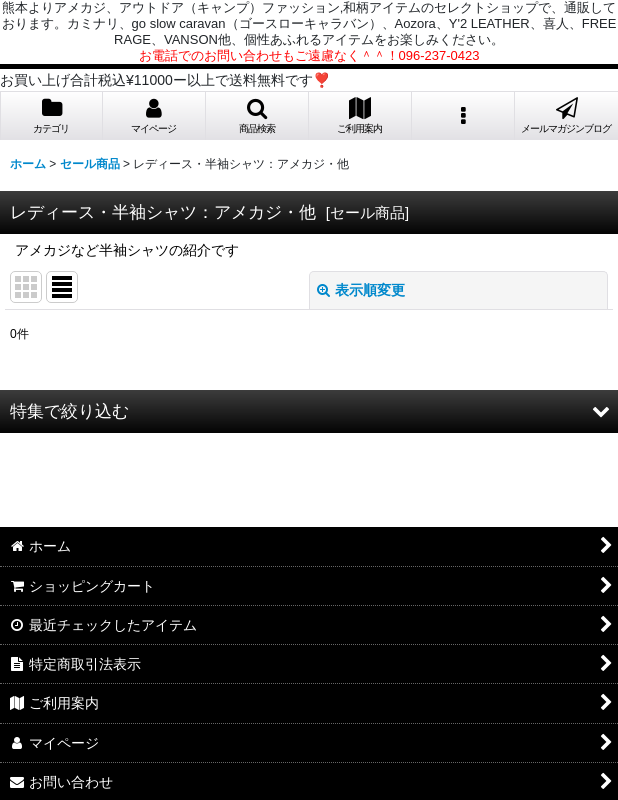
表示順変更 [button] (361, 290)
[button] (257, 116)
